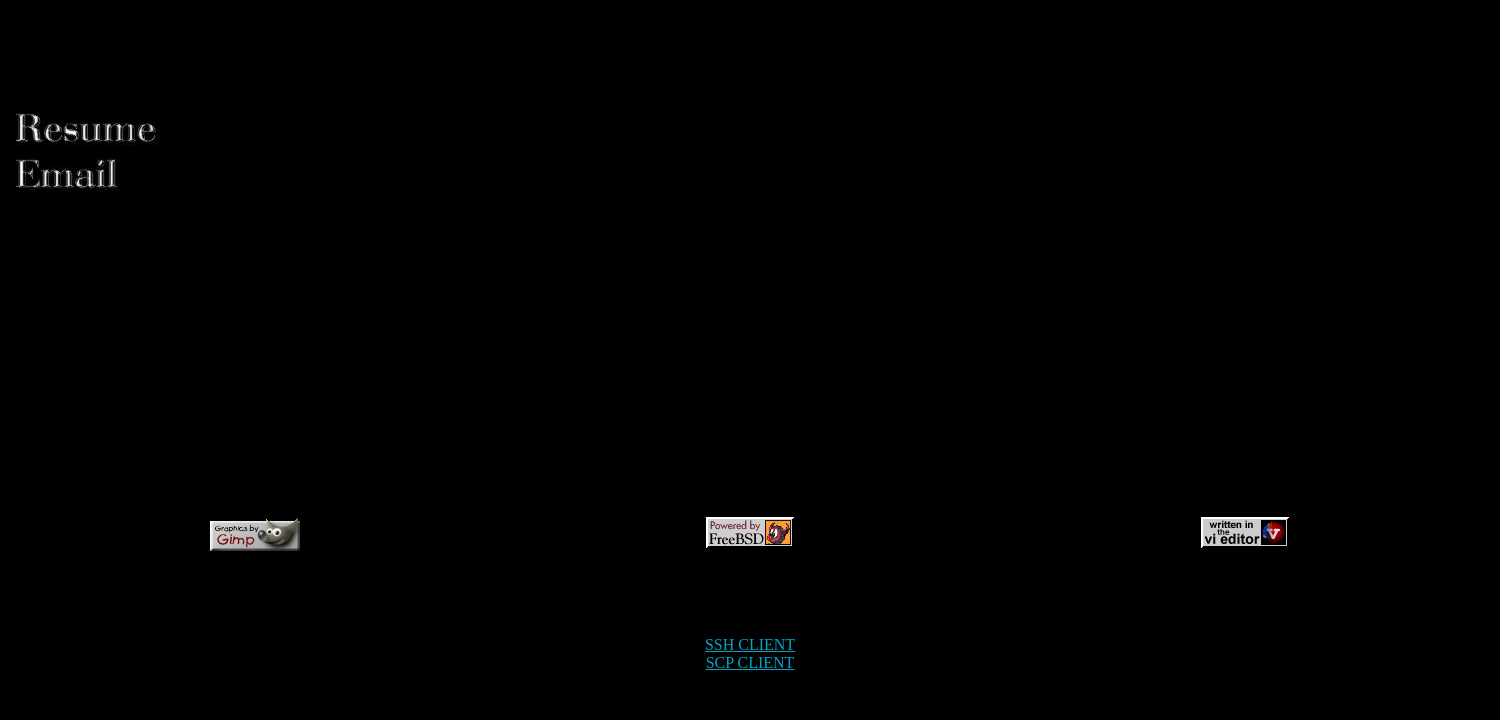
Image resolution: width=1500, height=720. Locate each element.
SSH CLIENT (750, 644)
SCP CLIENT (750, 662)
